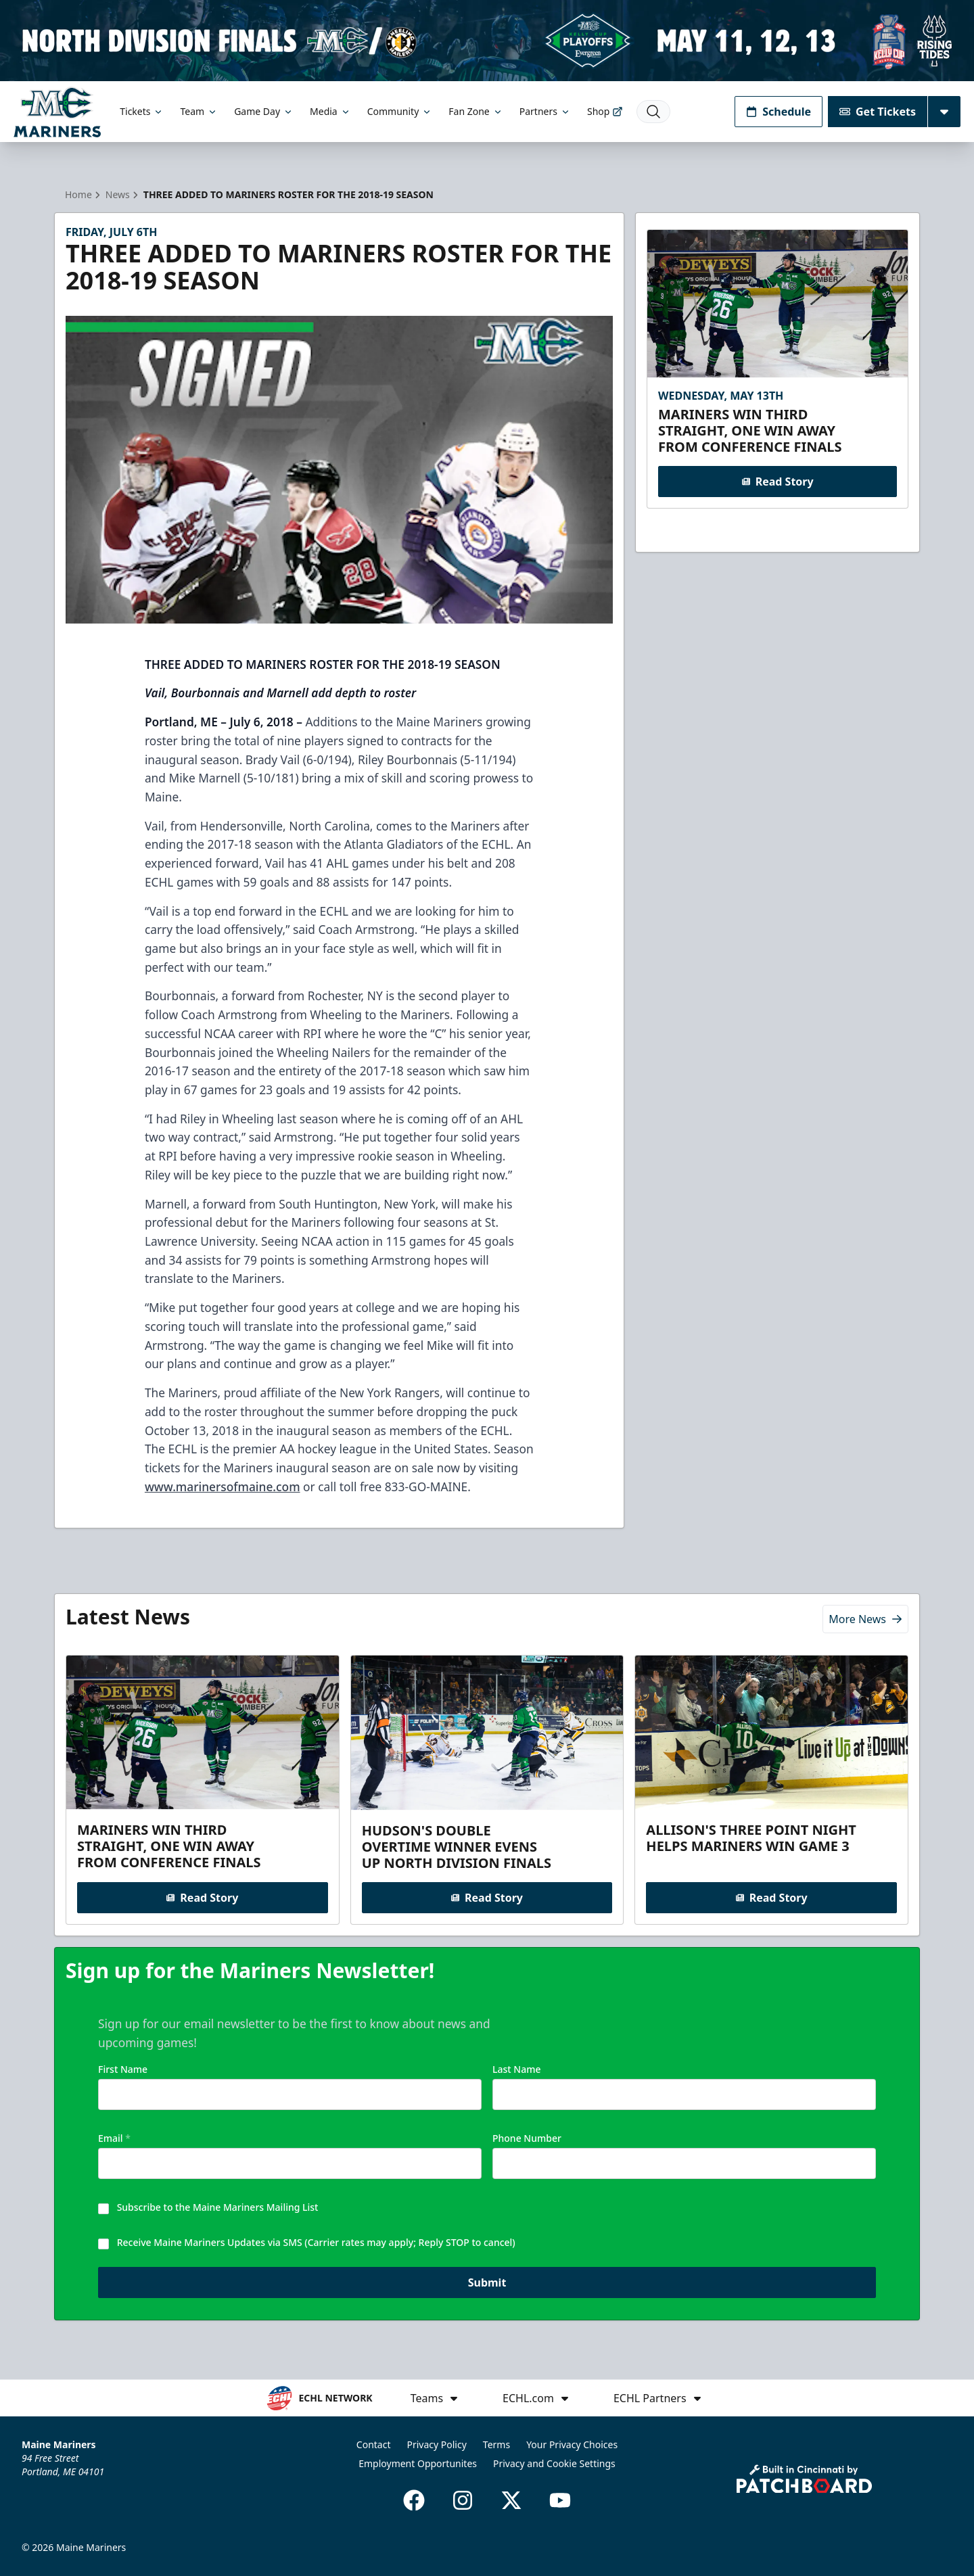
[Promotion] (487, 40)
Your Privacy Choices (572, 2444)
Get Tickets (877, 111)
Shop (605, 111)
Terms (496, 2444)
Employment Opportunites (417, 2463)
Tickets (142, 111)
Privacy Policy (436, 2444)
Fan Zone (475, 111)
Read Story (777, 481)
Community (400, 111)
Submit (487, 2286)
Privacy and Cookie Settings (554, 2463)
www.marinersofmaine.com (222, 1486)
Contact (373, 2444)
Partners (545, 111)
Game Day (264, 111)
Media (330, 111)
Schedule (778, 111)
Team (199, 111)
